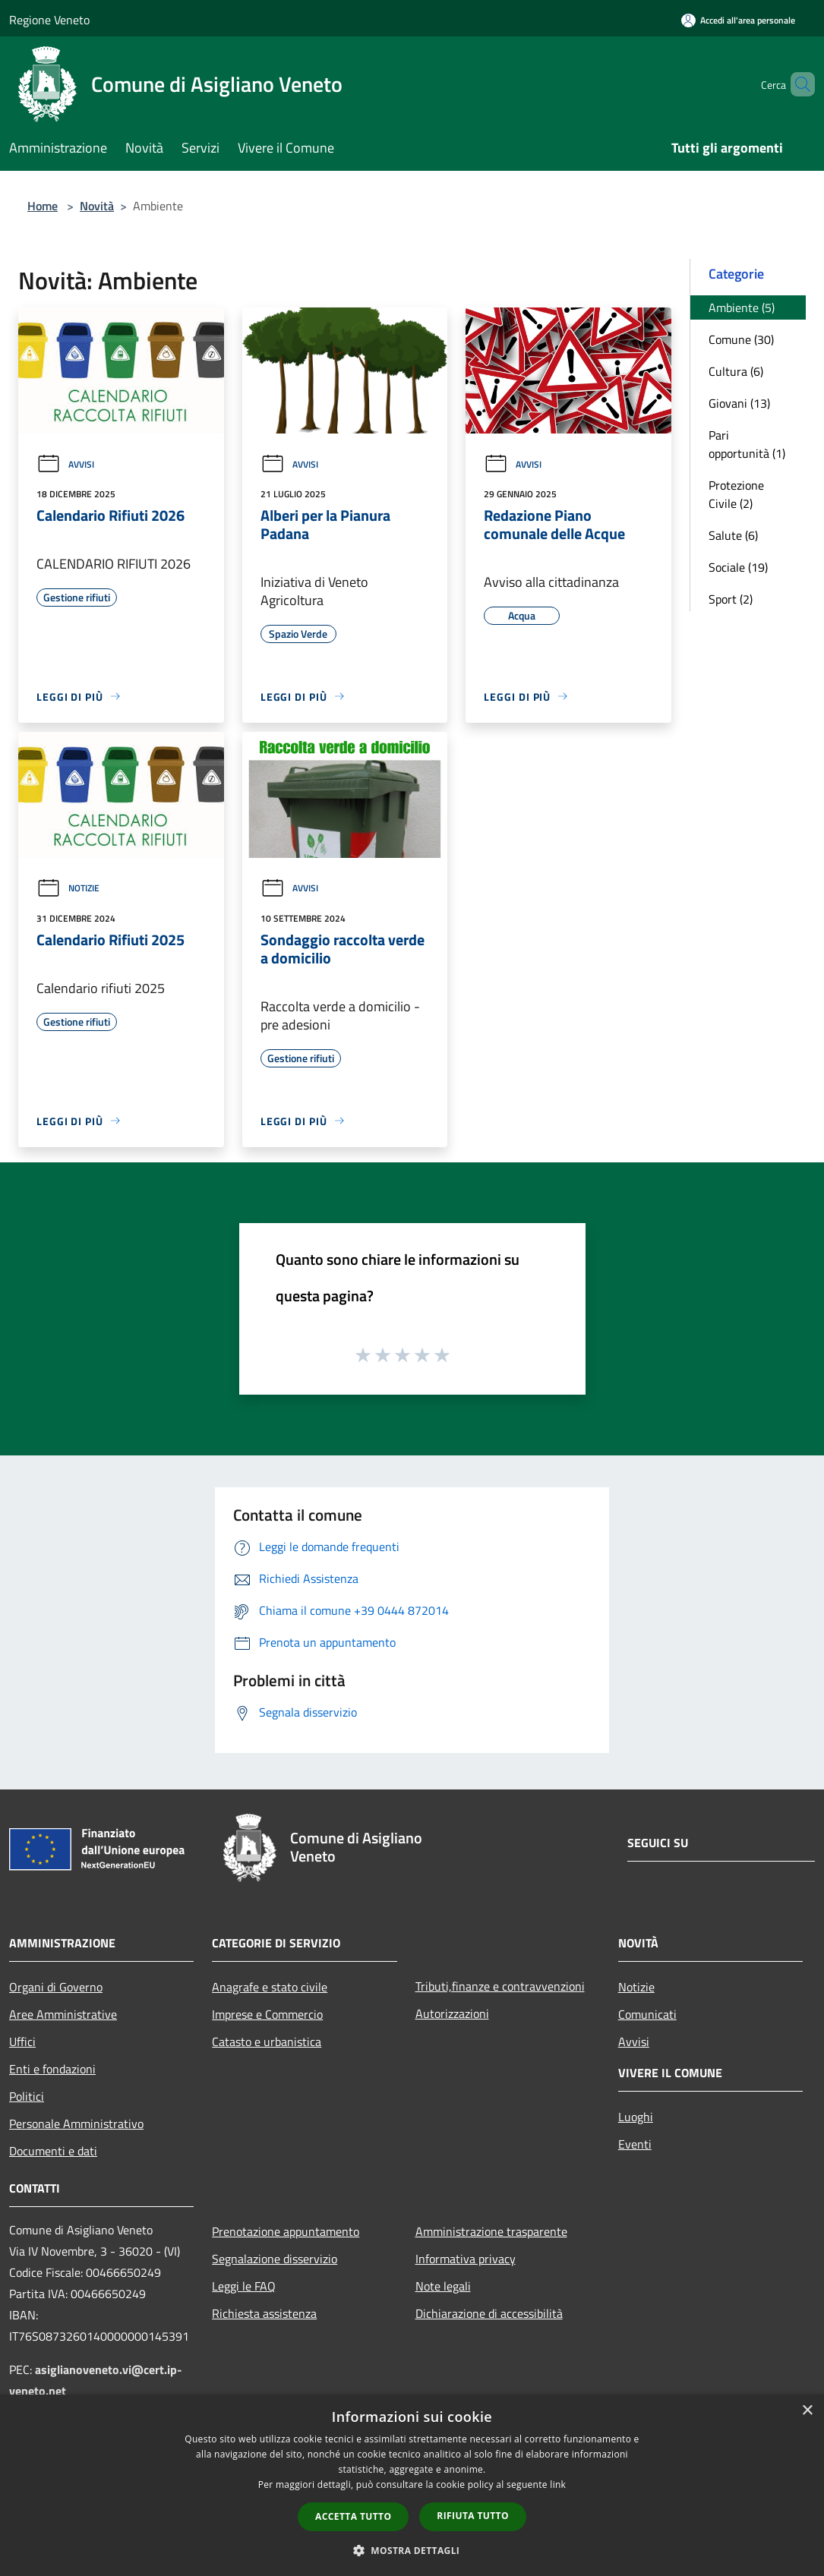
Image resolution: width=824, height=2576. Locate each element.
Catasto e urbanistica (266, 2041)
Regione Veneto (49, 20)
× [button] (807, 2411)
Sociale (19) (738, 567)
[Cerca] (796, 84)
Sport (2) (731, 599)
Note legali (443, 2286)
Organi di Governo (56, 1987)
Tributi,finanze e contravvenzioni (500, 1986)
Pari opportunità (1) (747, 444)
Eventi (635, 2144)
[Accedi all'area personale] (738, 20)
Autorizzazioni (452, 2013)
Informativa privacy (465, 2259)
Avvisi (65, 464)
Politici (26, 2096)
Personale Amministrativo (76, 2123)
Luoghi (635, 2117)
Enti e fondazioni (52, 2069)
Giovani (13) (739, 403)
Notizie (67, 888)
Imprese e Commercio (267, 2014)
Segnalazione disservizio (274, 2259)
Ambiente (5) (742, 307)
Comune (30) (741, 339)
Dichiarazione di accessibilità (489, 2313)
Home (42, 206)
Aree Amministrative (63, 2014)
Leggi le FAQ (244, 2286)
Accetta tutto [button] (353, 2516)
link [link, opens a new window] (558, 2484)
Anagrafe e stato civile (269, 1987)
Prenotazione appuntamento (285, 2231)
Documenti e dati (53, 2151)
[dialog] (412, 2485)
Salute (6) (733, 535)
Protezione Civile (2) (736, 494)
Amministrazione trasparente (491, 2231)
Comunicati (647, 2014)
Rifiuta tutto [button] (473, 2515)
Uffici (22, 2041)
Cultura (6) (736, 371)
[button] (412, 2550)
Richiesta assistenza (264, 2313)
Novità (97, 206)
